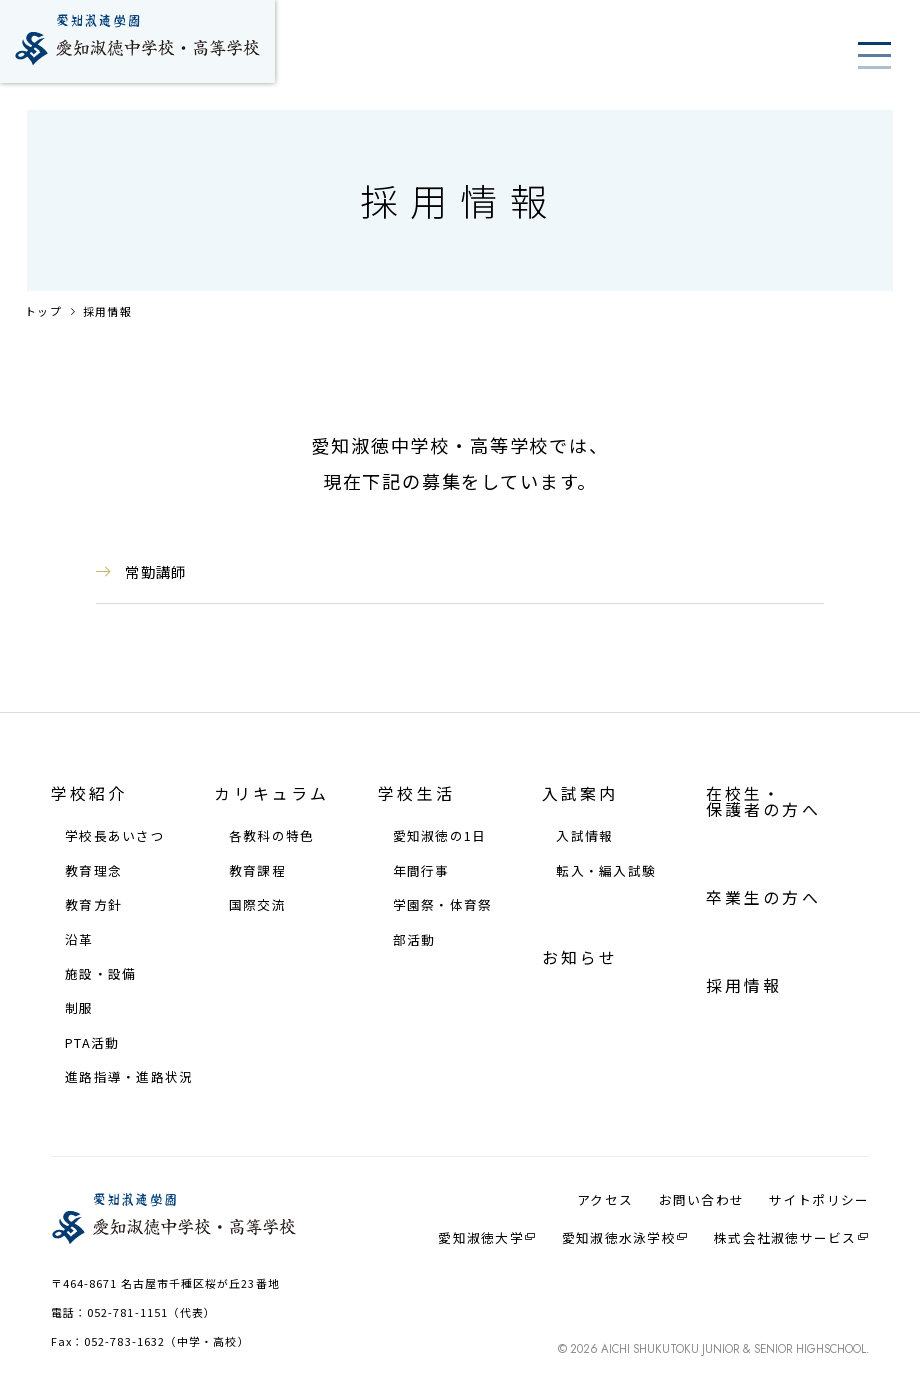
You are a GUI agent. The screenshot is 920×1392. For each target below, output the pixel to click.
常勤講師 (156, 571)
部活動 (414, 940)
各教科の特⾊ (272, 836)
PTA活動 (92, 1043)
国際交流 (257, 905)
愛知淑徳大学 (481, 1238)
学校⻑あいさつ (115, 836)
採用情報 (107, 311)
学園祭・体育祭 (443, 905)
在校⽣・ (763, 802)
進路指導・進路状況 (129, 1077)
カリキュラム (271, 794)
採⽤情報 (744, 986)
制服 (79, 1008)
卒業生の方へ (763, 898)
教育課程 (257, 871)
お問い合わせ (702, 1200)
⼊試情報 (584, 836)
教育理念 (93, 871)
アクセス (605, 1200)
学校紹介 (89, 794)
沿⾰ (79, 940)
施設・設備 (100, 974)
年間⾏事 (421, 871)
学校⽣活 (416, 794)
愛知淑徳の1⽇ (440, 836)
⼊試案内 (580, 794)
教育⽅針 (93, 905)
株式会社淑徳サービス (785, 1238)
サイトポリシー (819, 1200)
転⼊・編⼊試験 (606, 871)
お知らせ (580, 958)
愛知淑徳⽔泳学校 (619, 1238)
